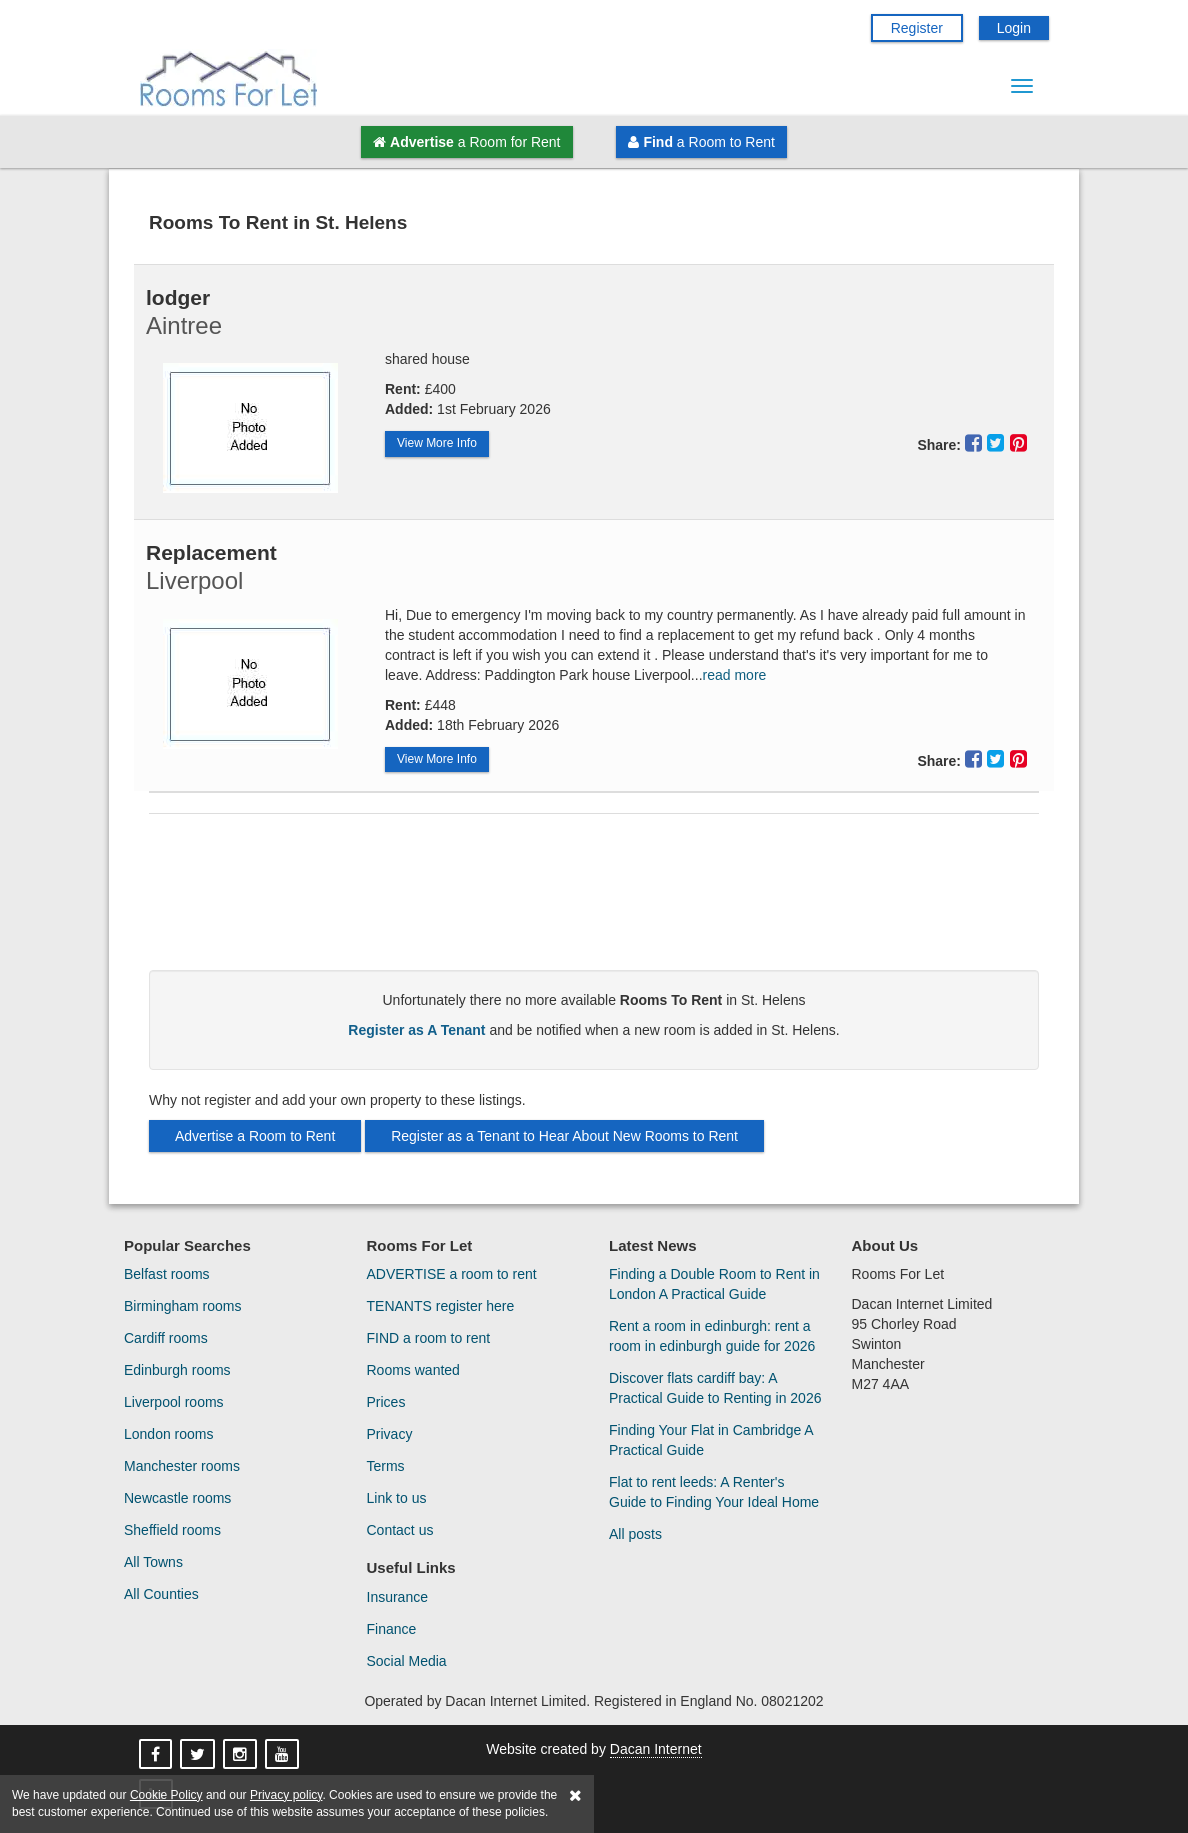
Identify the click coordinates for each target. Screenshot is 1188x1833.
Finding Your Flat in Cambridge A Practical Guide (711, 1440)
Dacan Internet (656, 1749)
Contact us (400, 1530)
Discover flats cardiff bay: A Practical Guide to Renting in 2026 (715, 1388)
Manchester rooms (182, 1466)
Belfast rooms (167, 1274)
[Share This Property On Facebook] (976, 443)
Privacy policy (286, 1795)
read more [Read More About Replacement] (735, 675)
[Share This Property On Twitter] (998, 443)
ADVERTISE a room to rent (452, 1274)
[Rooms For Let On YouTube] (284, 1755)
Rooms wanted (413, 1370)
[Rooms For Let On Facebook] (157, 1755)
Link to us (397, 1498)
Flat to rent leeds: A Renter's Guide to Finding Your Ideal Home (714, 1492)
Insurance (397, 1597)
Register (917, 28)
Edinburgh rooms (177, 1370)
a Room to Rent (701, 142)
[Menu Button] (1022, 86)
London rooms (169, 1434)
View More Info (437, 443)
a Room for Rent (466, 142)
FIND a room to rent (429, 1338)
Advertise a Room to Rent (255, 1136)
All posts (635, 1534)
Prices (386, 1402)
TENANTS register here (441, 1306)
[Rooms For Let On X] (199, 1755)
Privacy (390, 1434)
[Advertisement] (594, 900)
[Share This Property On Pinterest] (1018, 443)
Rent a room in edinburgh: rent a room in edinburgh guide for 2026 (712, 1336)
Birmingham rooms (182, 1306)
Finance (392, 1629)
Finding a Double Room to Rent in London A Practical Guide (714, 1284)
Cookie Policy (166, 1795)
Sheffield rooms (172, 1530)
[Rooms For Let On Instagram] (242, 1755)
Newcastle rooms (177, 1498)
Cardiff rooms (166, 1338)
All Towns (153, 1562)
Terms (386, 1466)
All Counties (161, 1594)
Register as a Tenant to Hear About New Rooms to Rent (564, 1136)
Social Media (407, 1661)
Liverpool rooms (174, 1402)
